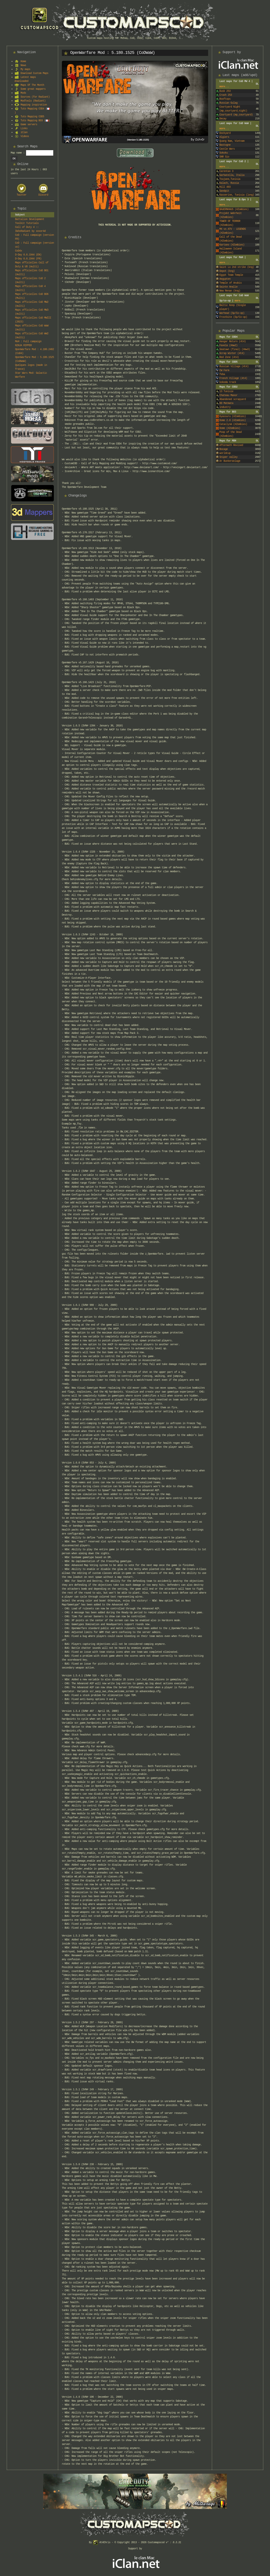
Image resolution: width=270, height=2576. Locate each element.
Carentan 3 (226, 171)
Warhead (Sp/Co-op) (231, 313)
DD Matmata (226, 403)
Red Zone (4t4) (229, 357)
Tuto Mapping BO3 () (35, 120)
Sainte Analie (228, 286)
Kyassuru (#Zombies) (232, 416)
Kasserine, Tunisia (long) (236, 194)
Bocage (223, 449)
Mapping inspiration (33, 104)
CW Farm (224, 370)
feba (222, 374)
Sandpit (224, 190)
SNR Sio (224, 156)
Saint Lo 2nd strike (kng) (236, 267)
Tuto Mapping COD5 (32, 116)
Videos (24, 136)
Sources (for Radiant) (35, 96)
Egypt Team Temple (231, 274)
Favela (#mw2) (228, 345)
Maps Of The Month (32, 85)
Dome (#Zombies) (229, 428)
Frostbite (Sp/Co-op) (233, 317)
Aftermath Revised (231, 445)
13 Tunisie (226, 391)
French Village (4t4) (233, 378)
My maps (25, 69)
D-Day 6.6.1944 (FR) (28, 258)
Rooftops (224, 98)
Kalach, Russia (229, 183)
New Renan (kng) (229, 290)
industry (224, 407)
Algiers (224, 137)
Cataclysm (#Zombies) (233, 424)
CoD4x (18, 250)
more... (224, 86)
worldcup (224, 453)
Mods (23, 92)
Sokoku (223, 152)
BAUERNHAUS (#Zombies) (233, 209)
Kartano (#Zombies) (231, 244)
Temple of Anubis (230, 282)
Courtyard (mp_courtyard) (236, 114)
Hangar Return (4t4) (232, 341)
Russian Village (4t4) (233, 366)
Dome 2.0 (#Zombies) (232, 420)
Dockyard (224, 133)
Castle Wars (227, 148)
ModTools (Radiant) (32, 100)
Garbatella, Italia (231, 175)
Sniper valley (228, 457)
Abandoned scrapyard (232, 399)
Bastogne (224, 144)
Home (23, 61)
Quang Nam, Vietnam (231, 140)
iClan (23, 132)
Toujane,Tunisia (229, 179)
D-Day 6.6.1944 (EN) (28, 254)
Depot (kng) (227, 271)
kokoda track (227, 382)
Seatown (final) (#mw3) (234, 349)
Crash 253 (225, 94)
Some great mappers (32, 88)
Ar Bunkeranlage (229, 460)
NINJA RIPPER (23, 345)
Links (23, 128)
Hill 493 (224, 186)
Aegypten (224, 278)
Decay (222, 118)
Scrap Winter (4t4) (231, 353)
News (23, 65)
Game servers (28, 124)
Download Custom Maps (34, 73)
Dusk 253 (224, 91)
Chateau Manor (228, 395)
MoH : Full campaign (28, 341)
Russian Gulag (228, 102)
